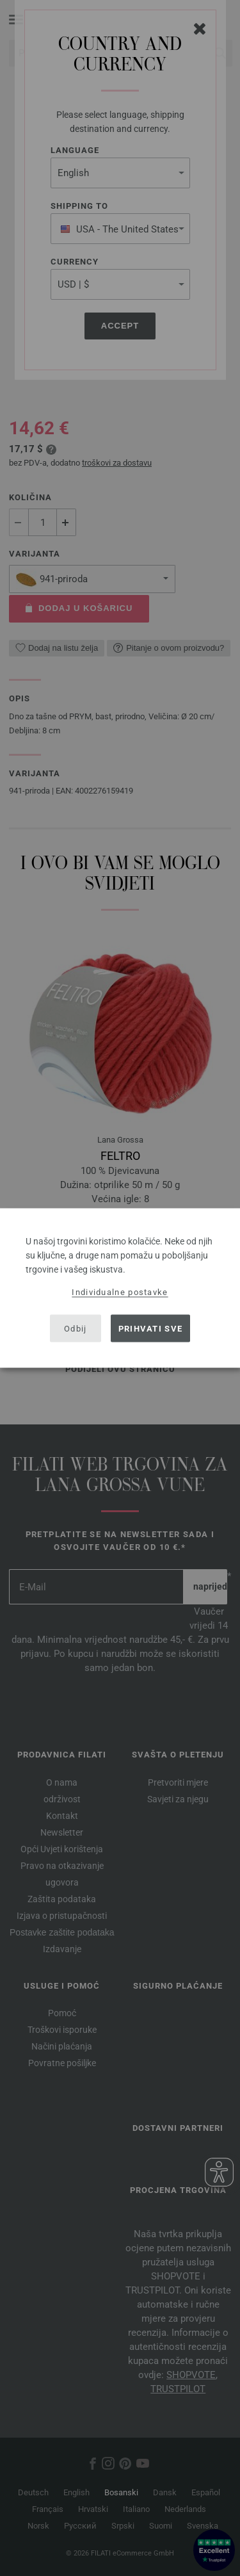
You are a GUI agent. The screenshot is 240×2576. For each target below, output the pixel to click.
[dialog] (120, 1288)
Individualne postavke (120, 1292)
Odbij (75, 1328)
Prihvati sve (150, 1328)
